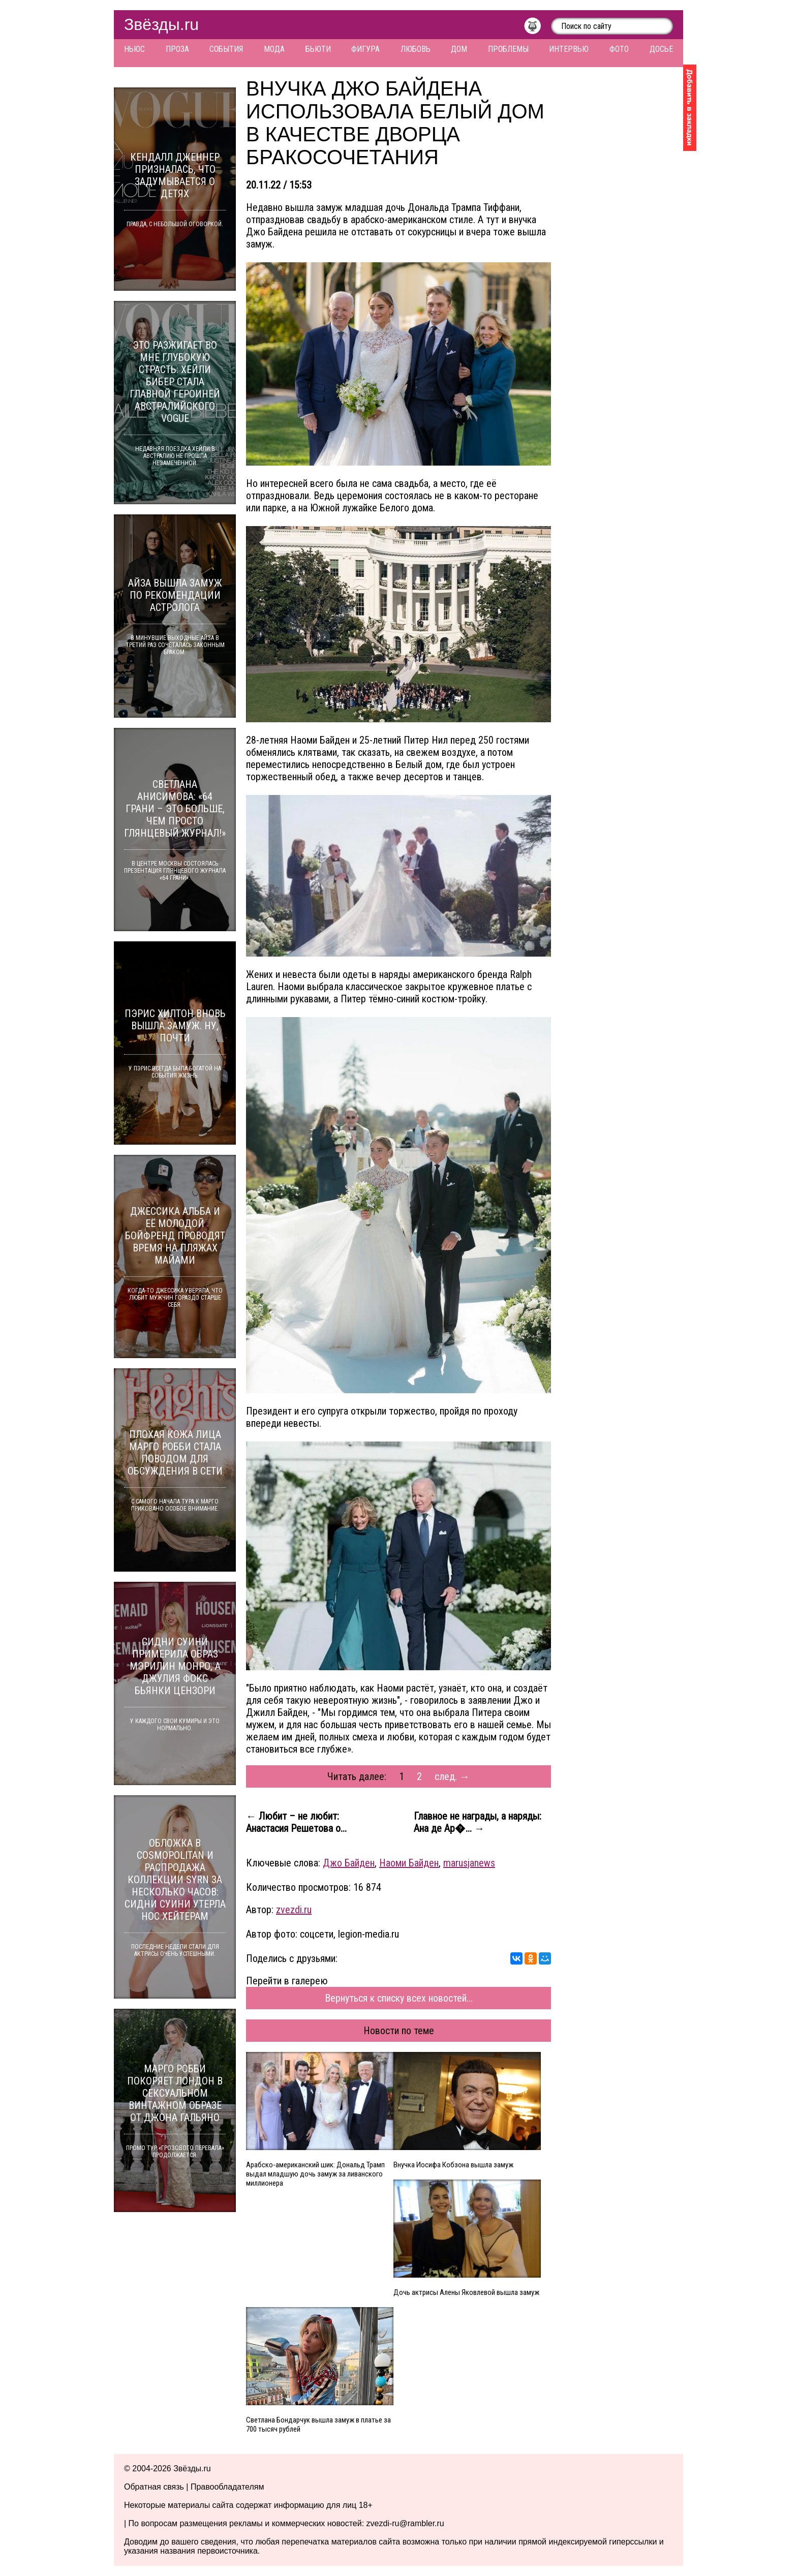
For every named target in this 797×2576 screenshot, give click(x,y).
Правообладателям (227, 2486)
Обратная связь (154, 2486)
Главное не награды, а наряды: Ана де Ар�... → (477, 1822)
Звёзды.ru (161, 24)
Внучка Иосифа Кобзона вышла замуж (453, 2164)
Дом (459, 49)
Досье (661, 49)
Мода (274, 49)
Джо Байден (349, 1863)
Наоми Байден (409, 1863)
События (226, 49)
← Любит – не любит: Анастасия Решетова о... (296, 1822)
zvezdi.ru (294, 1910)
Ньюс (134, 49)
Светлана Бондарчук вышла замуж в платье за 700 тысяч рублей (318, 2424)
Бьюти (318, 49)
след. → (452, 1776)
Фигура (365, 49)
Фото (619, 49)
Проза (177, 49)
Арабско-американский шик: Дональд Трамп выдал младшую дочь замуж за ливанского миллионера (315, 2174)
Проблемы (508, 49)
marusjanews (469, 1863)
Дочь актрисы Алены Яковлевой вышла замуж (466, 2292)
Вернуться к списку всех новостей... (399, 1998)
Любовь (416, 49)
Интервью (569, 49)
